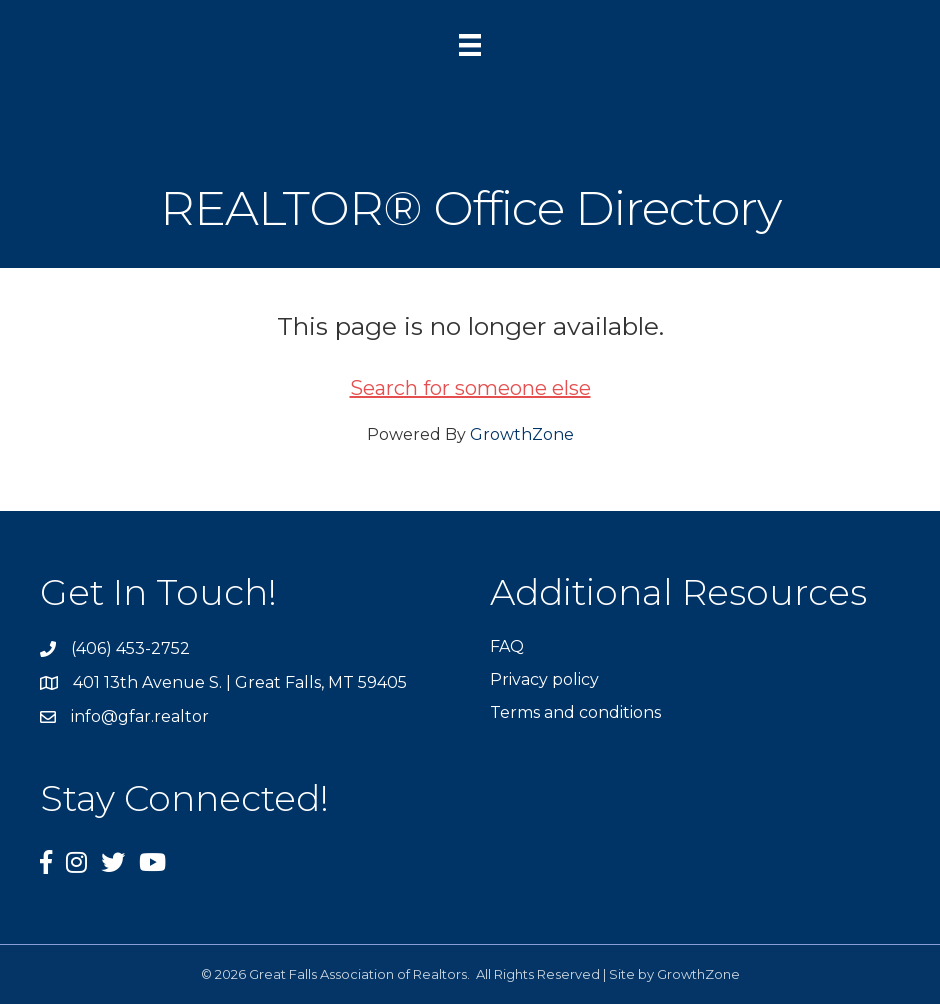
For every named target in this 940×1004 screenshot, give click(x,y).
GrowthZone (522, 434)
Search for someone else (470, 388)
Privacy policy (544, 679)
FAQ (507, 646)
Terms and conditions (575, 712)
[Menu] (470, 45)
